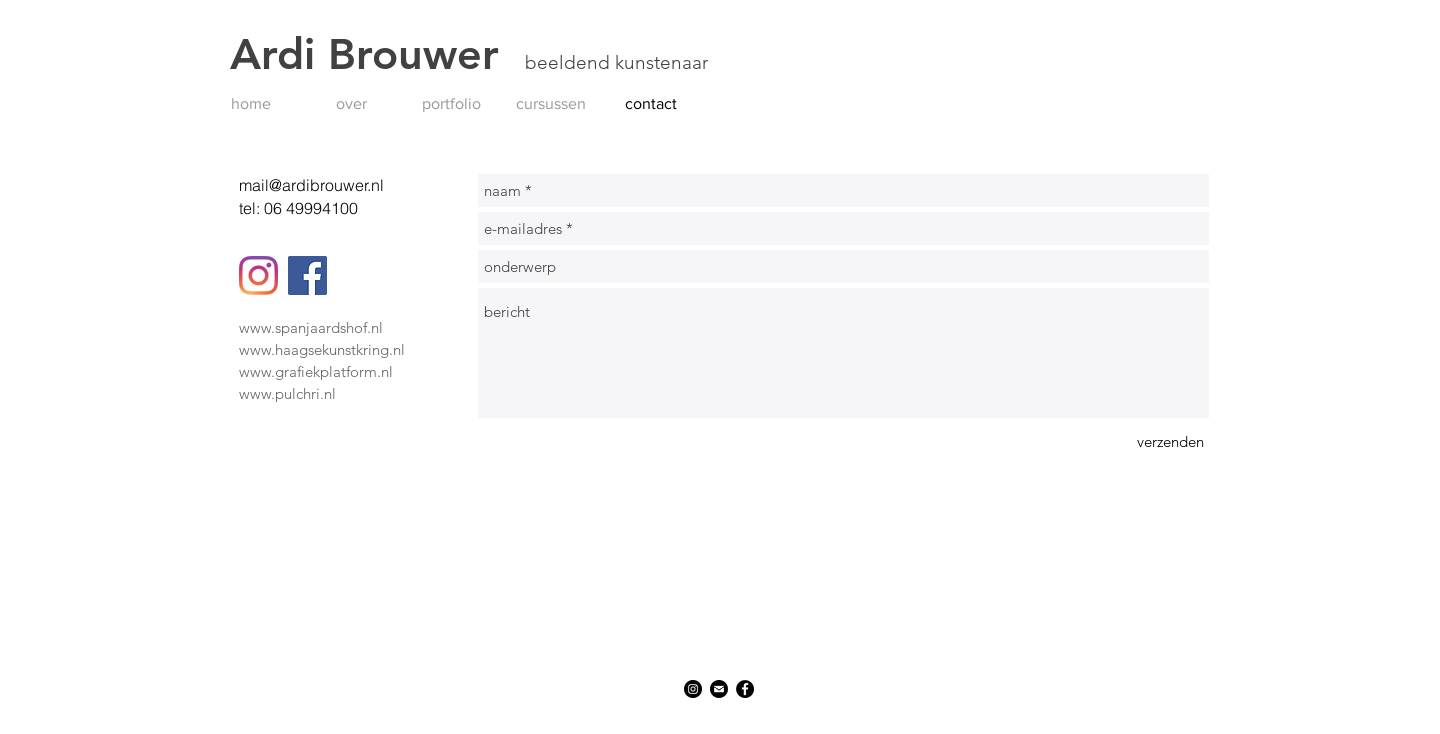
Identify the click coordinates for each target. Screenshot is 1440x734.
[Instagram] (258, 275)
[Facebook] (307, 275)
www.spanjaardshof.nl (311, 327)
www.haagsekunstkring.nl (322, 349)
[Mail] (719, 689)
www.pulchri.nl (287, 393)
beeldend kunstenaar (616, 62)
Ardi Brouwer (377, 54)
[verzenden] (1170, 441)
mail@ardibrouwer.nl (311, 185)
